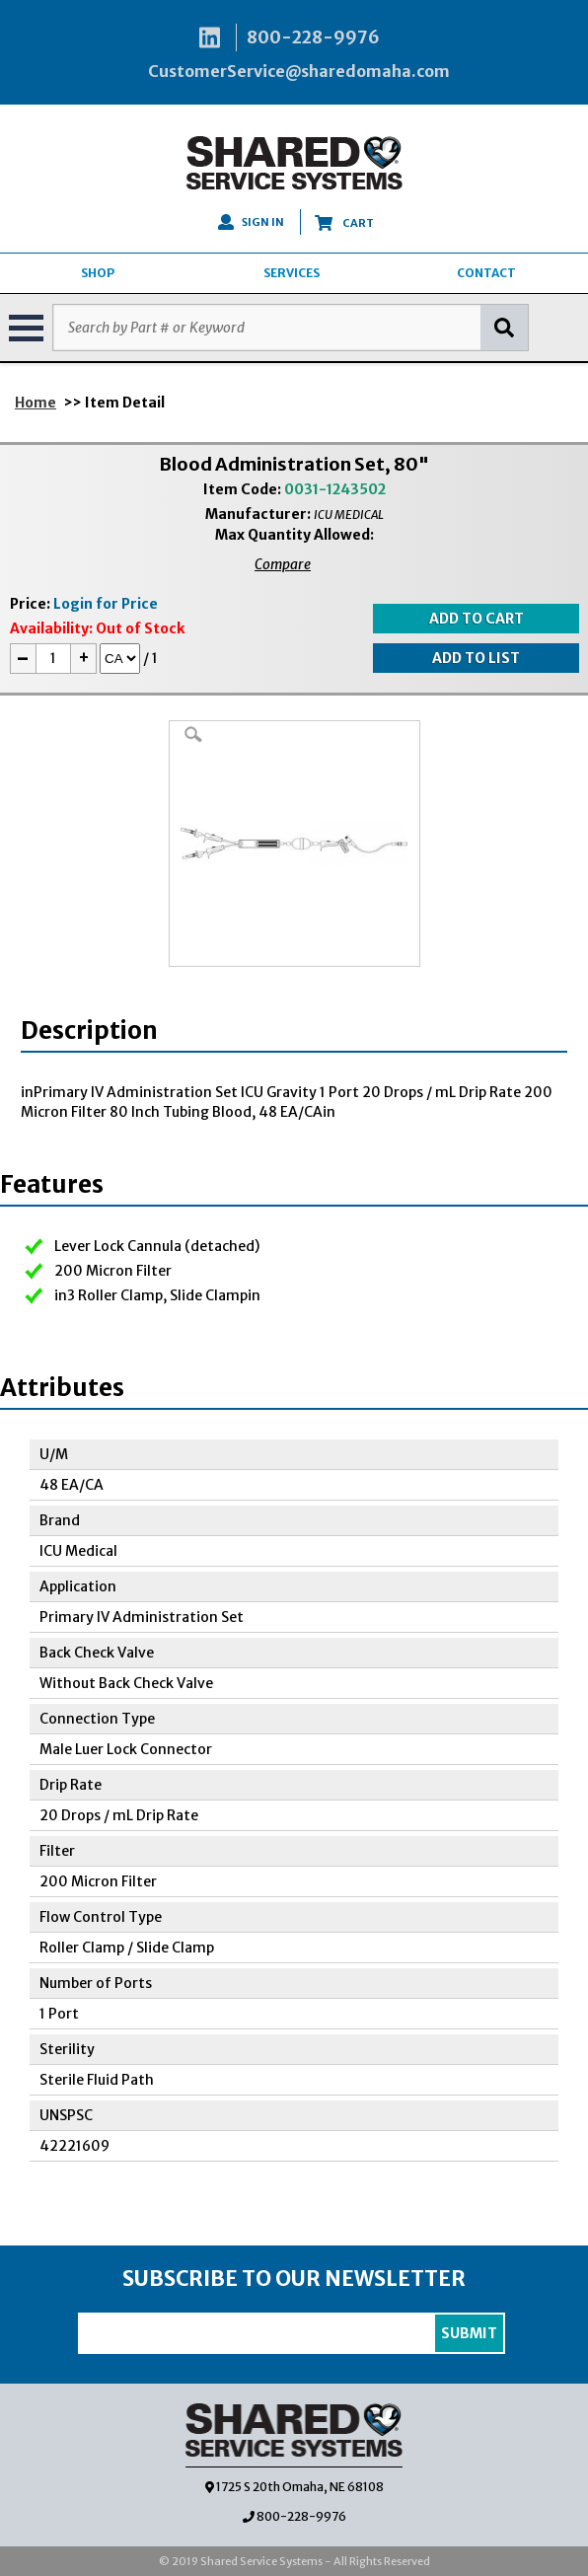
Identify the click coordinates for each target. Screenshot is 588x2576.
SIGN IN (251, 222)
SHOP (97, 272)
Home (35, 402)
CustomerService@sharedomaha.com (299, 71)
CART (344, 223)
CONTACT (486, 272)
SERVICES (291, 272)
